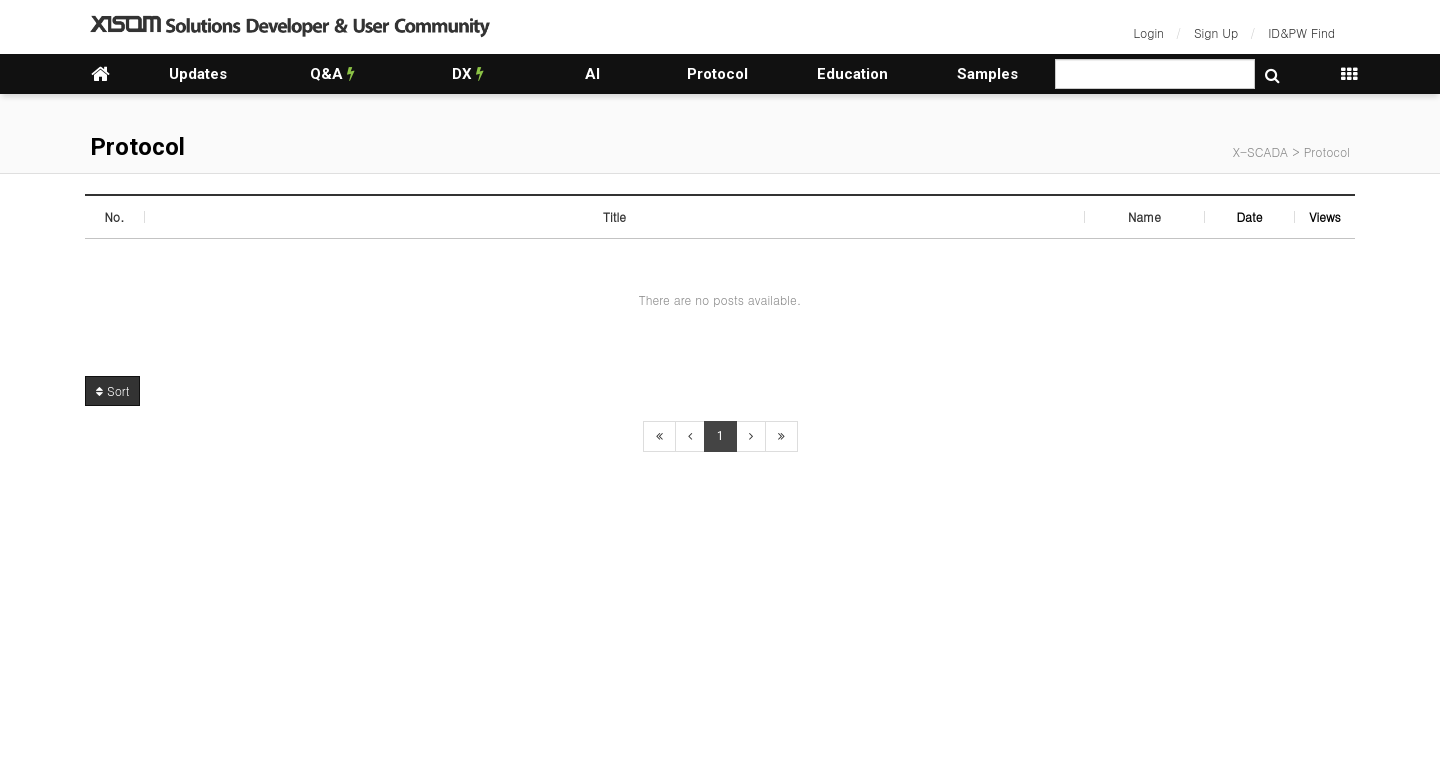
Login (1149, 32)
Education (852, 74)
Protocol (717, 74)
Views (1325, 216)
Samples (987, 74)
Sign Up (1216, 32)
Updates (198, 74)
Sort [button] (112, 390)
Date (1249, 216)
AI (592, 74)
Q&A (332, 74)
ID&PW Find (1301, 32)
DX (468, 74)
